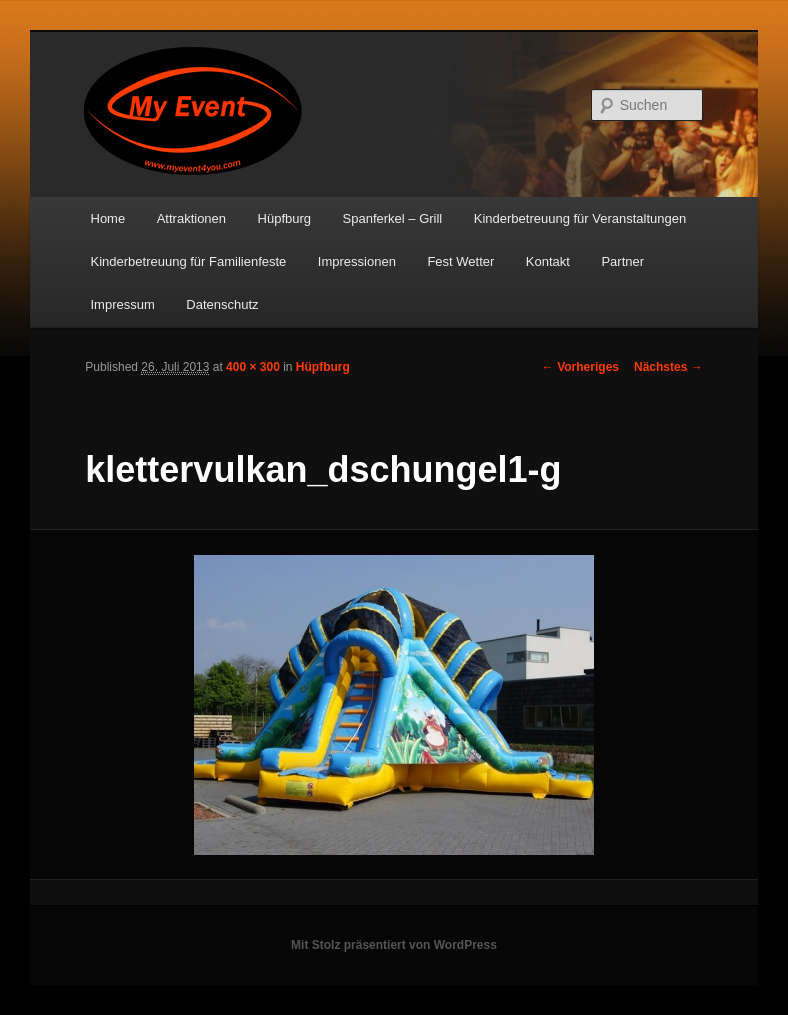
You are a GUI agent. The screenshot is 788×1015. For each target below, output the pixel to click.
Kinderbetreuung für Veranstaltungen (580, 218)
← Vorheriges (580, 367)
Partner (622, 261)
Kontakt (548, 261)
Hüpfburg (284, 218)
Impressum (123, 304)
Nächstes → (668, 367)
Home (108, 218)
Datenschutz (222, 304)
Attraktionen (191, 218)
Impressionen (357, 261)
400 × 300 (253, 367)
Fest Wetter (460, 261)
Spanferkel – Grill (393, 218)
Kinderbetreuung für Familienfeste (189, 261)
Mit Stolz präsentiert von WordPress (394, 945)
